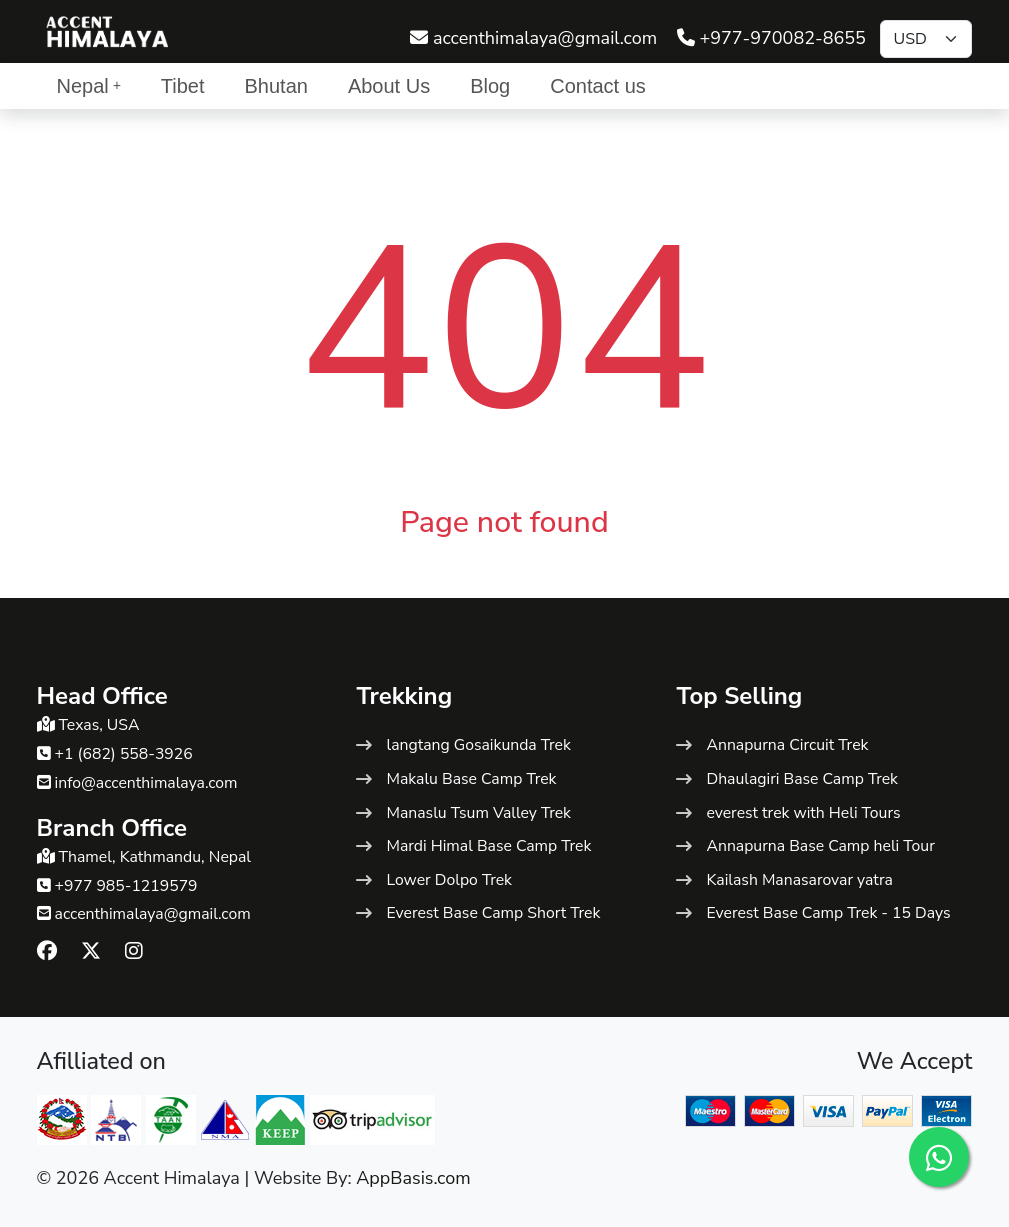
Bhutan (276, 86)
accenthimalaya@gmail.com (533, 38)
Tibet (183, 86)
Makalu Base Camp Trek (471, 779)
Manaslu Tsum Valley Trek (478, 813)
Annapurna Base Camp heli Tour (820, 846)
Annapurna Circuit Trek (787, 745)
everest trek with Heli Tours (803, 813)
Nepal (89, 86)
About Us (389, 86)
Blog (490, 86)
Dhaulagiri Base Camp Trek (802, 779)
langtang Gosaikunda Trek (478, 745)
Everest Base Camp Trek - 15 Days (828, 913)
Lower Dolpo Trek (448, 880)
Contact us (598, 86)
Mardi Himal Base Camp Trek (488, 846)
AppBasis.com (413, 1178)
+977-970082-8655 (771, 38)
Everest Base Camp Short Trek (493, 913)
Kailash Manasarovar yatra (799, 880)
